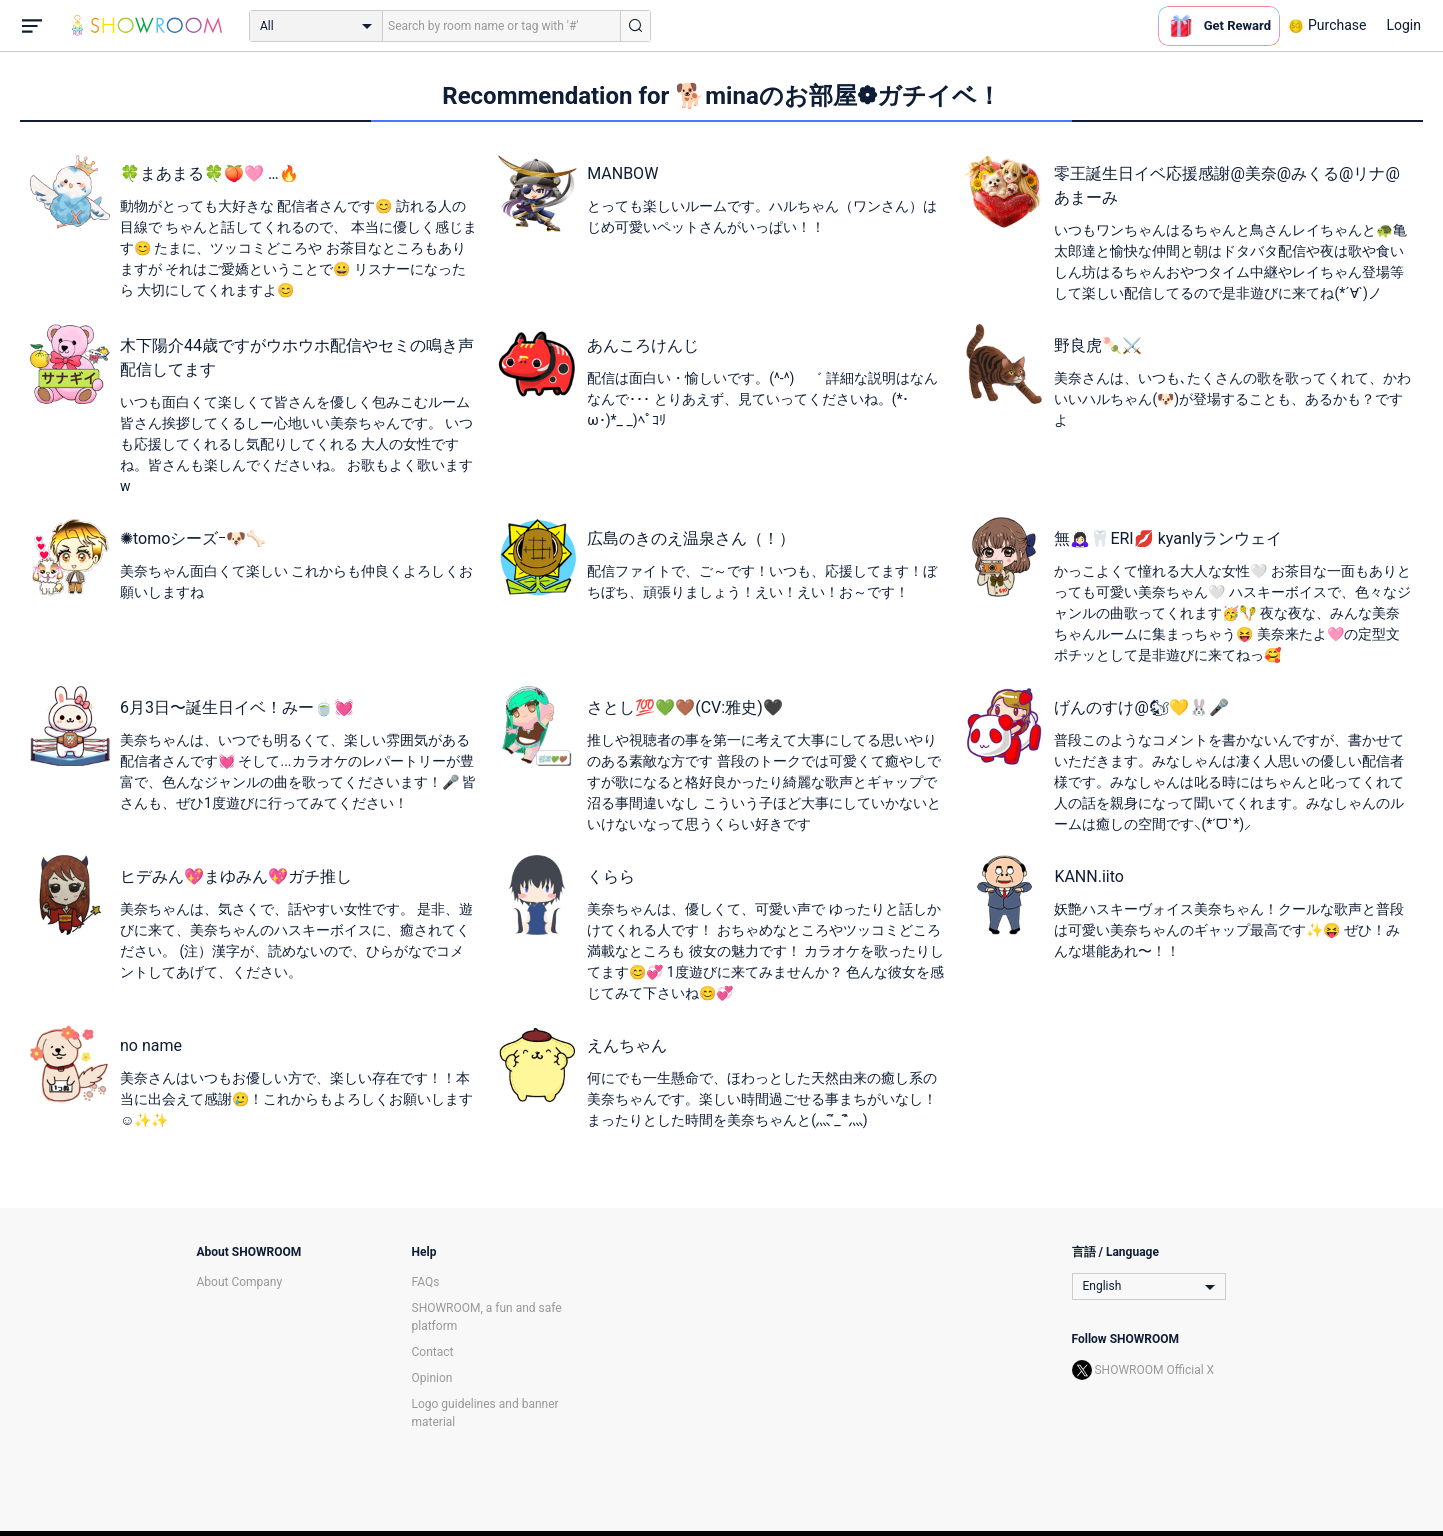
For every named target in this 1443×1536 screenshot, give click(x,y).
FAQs (426, 1282)
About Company (240, 1282)
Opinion (432, 1378)
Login (1403, 25)
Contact (433, 1352)
